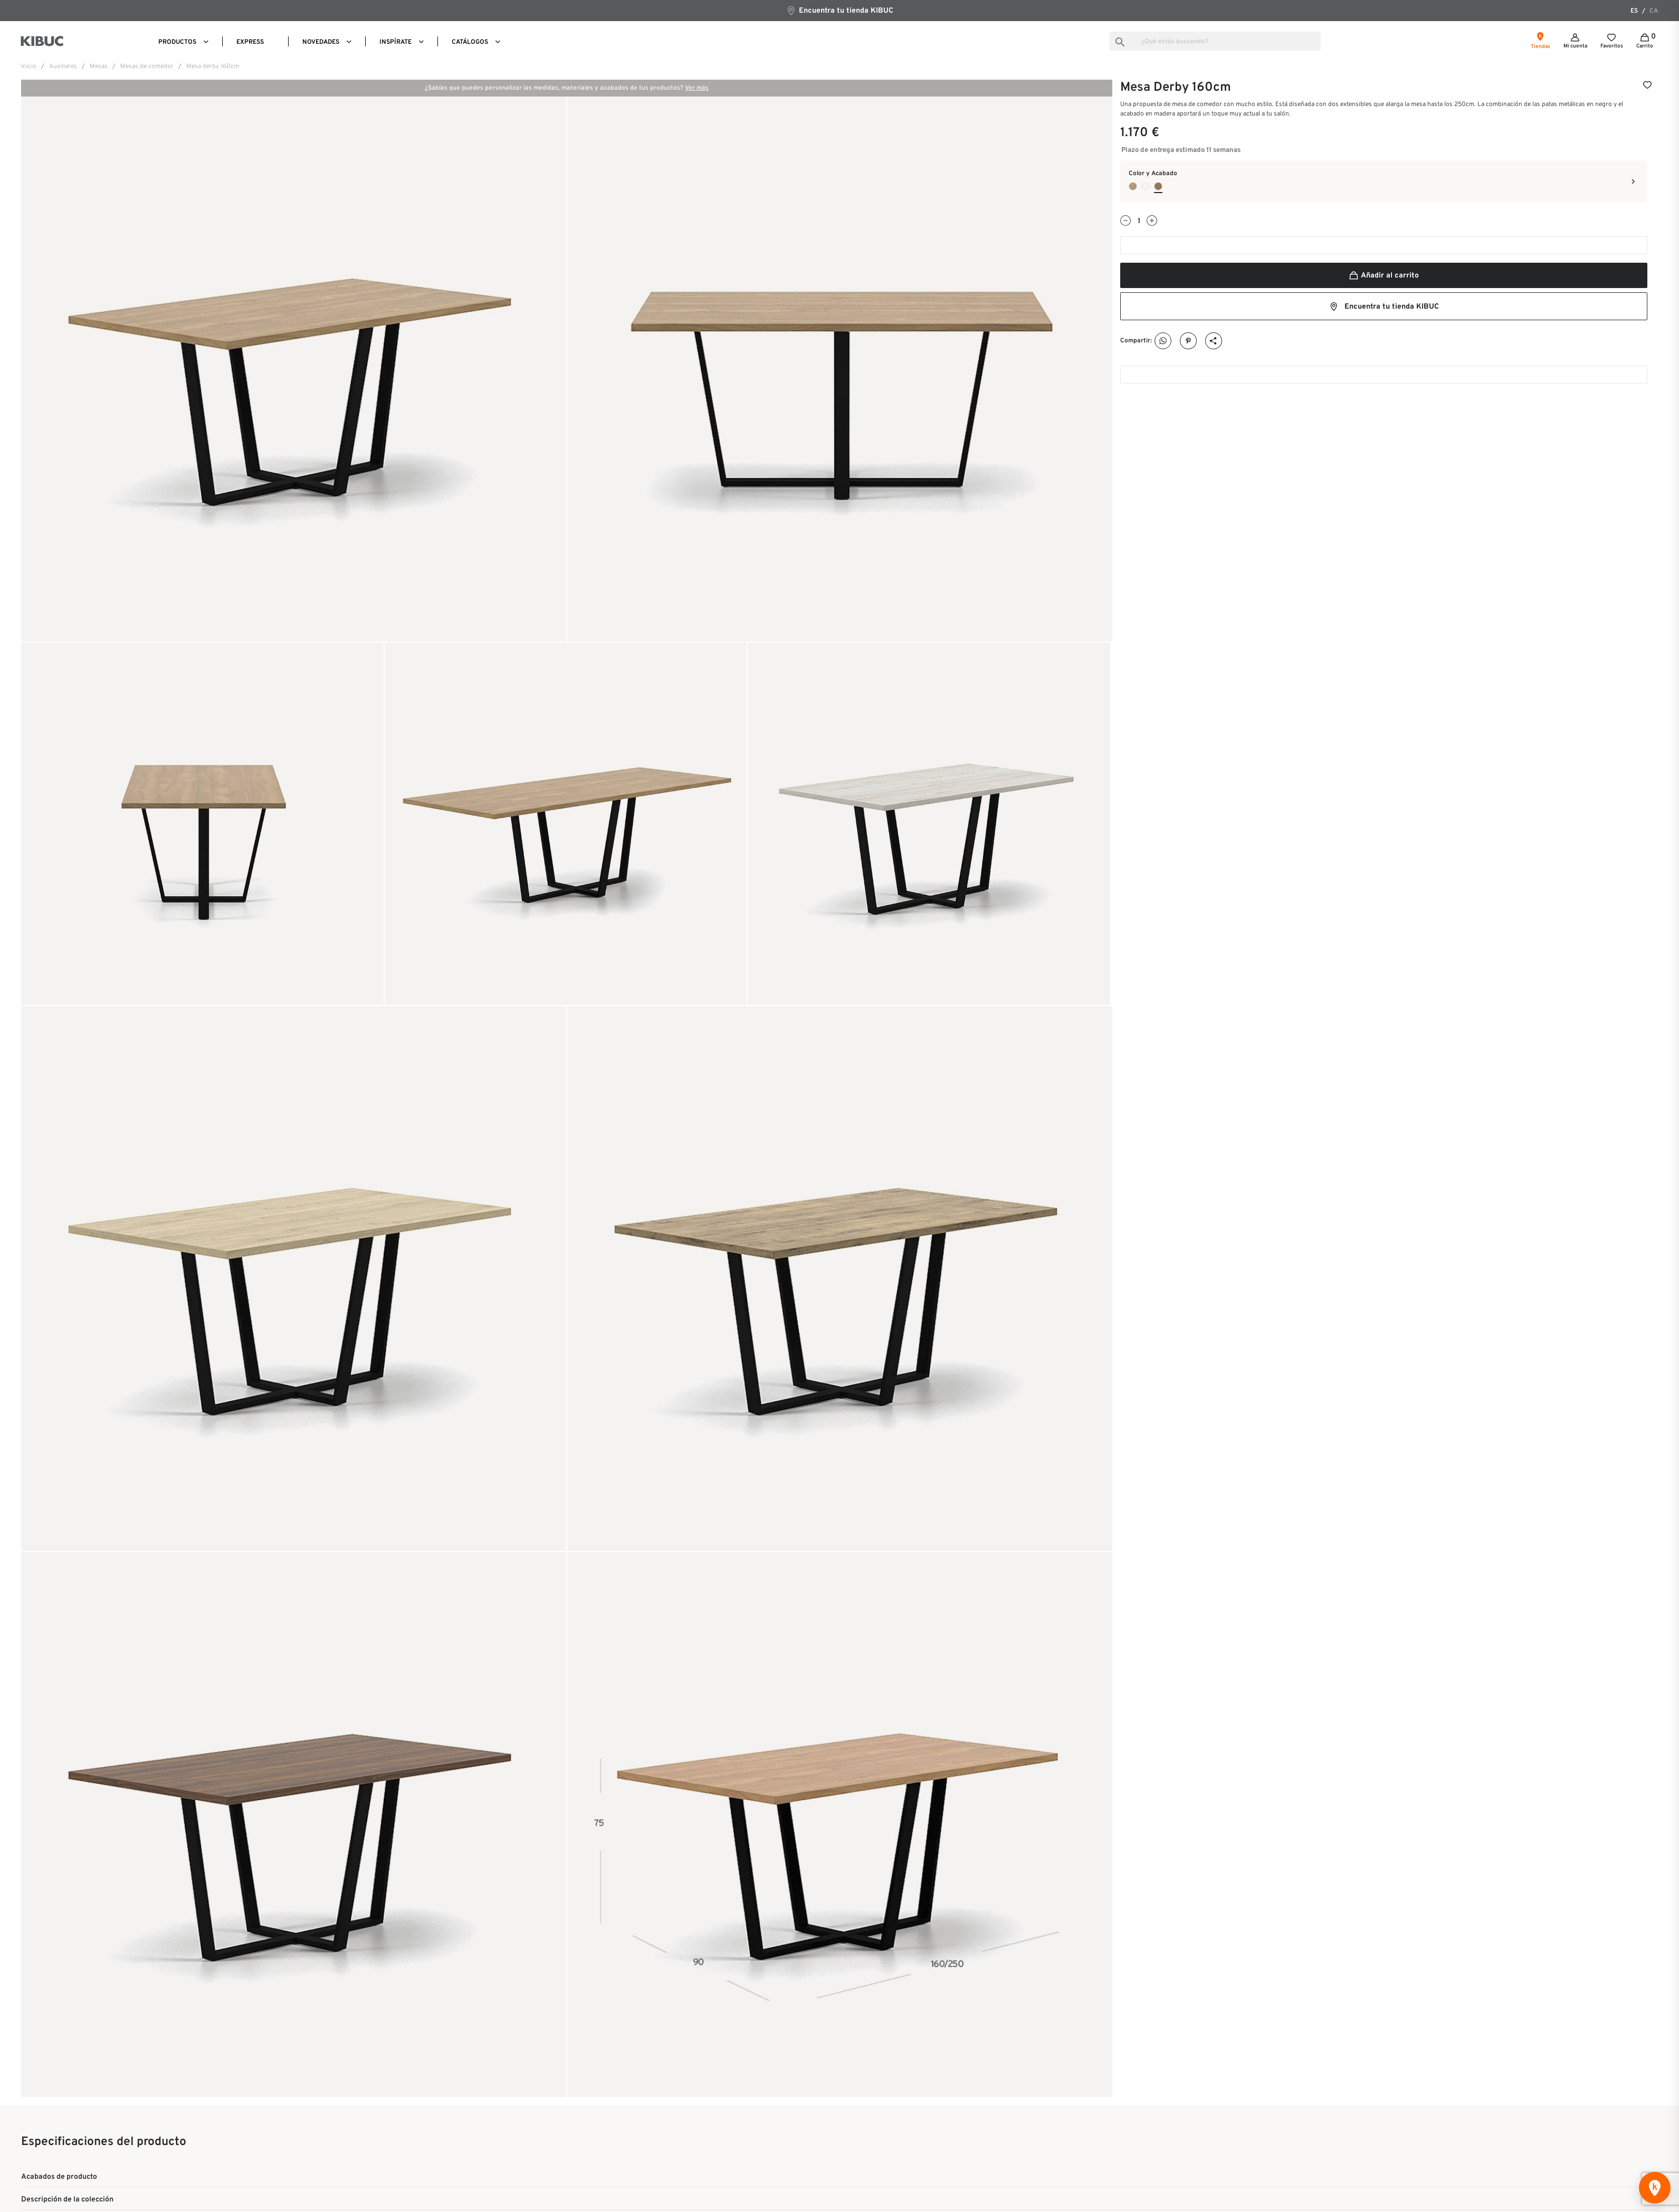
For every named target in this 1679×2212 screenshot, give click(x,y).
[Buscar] (1215, 41)
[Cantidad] (1138, 221)
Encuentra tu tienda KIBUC (839, 10)
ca (1653, 11)
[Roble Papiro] (1145, 186)
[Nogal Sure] (1158, 186)
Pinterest (1188, 341)
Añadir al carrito (1383, 275)
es (1634, 11)
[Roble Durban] (1133, 186)
